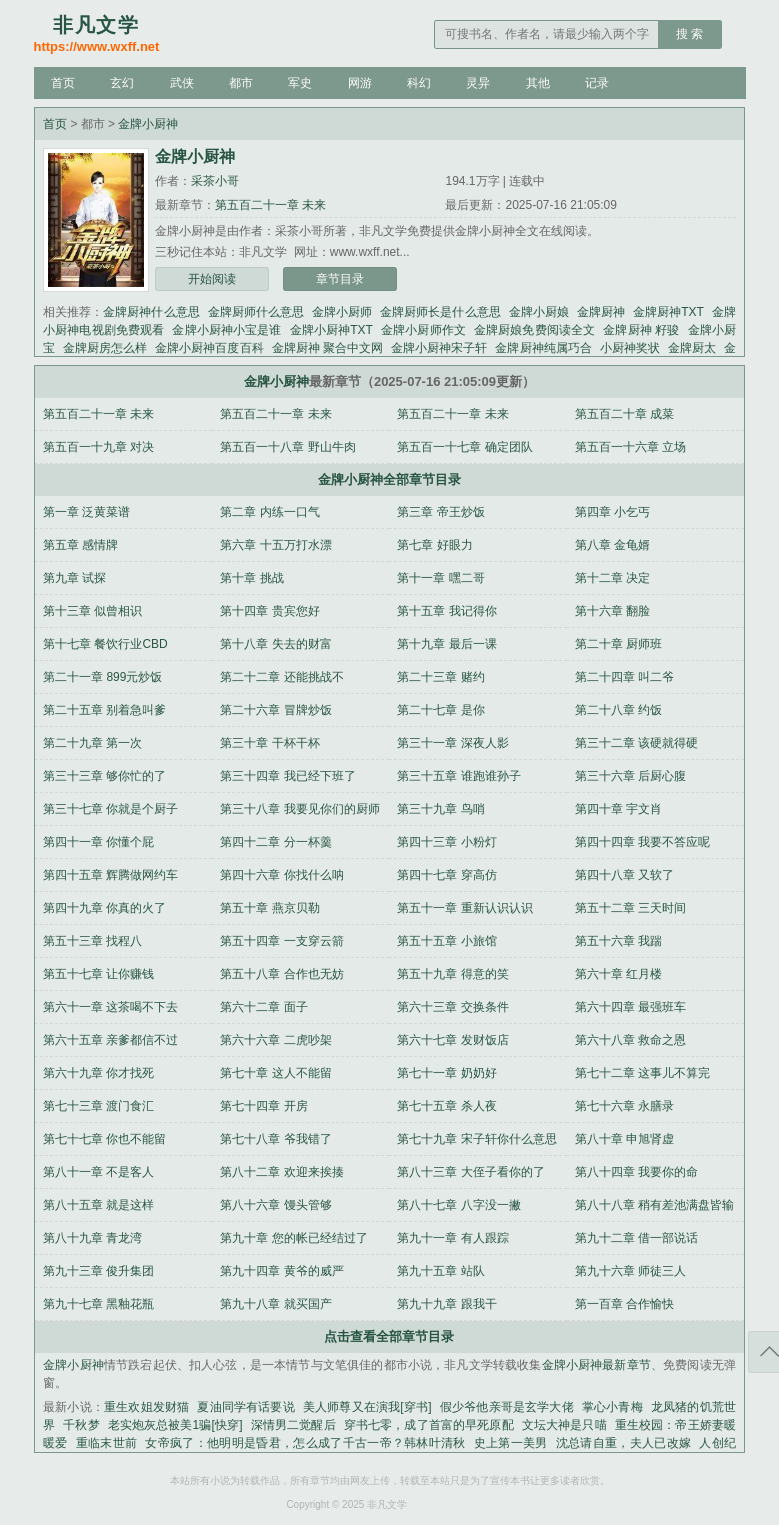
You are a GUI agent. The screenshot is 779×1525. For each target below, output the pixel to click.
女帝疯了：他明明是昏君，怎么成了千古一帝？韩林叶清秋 (305, 1443)
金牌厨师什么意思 (256, 312)
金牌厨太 (692, 348)
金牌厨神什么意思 (151, 312)
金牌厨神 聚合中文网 (328, 348)
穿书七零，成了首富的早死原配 (429, 1425)
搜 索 (689, 34)
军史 (300, 83)
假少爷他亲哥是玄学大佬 (507, 1407)
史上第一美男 (511, 1443)
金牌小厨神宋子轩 (439, 348)
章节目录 (340, 279)
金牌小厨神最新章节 (596, 1365)
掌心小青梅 (612, 1407)
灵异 (478, 83)
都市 (241, 83)
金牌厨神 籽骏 (641, 330)
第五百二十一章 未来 (270, 205)
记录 (597, 83)
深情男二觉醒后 (293, 1425)
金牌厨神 (601, 312)
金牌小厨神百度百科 (209, 348)
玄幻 (122, 83)
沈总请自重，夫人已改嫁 (624, 1443)
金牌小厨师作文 (423, 330)
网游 (360, 83)
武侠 (182, 83)
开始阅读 (212, 279)
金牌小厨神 (148, 124)
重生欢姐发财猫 (146, 1407)
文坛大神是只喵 (564, 1425)
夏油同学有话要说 (246, 1407)
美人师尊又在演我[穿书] (367, 1407)
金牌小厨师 (342, 312)
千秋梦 (81, 1425)
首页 (63, 83)
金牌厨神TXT (668, 312)
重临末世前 (107, 1443)
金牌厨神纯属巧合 (543, 348)
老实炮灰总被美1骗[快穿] (175, 1425)
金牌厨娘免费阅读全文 (534, 330)
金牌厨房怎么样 (105, 348)
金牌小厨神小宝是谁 (226, 330)
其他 (538, 83)
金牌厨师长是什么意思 (440, 312)
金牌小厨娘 (539, 312)
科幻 (419, 83)
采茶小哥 (215, 181)
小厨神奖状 (630, 348)
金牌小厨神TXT (331, 330)
